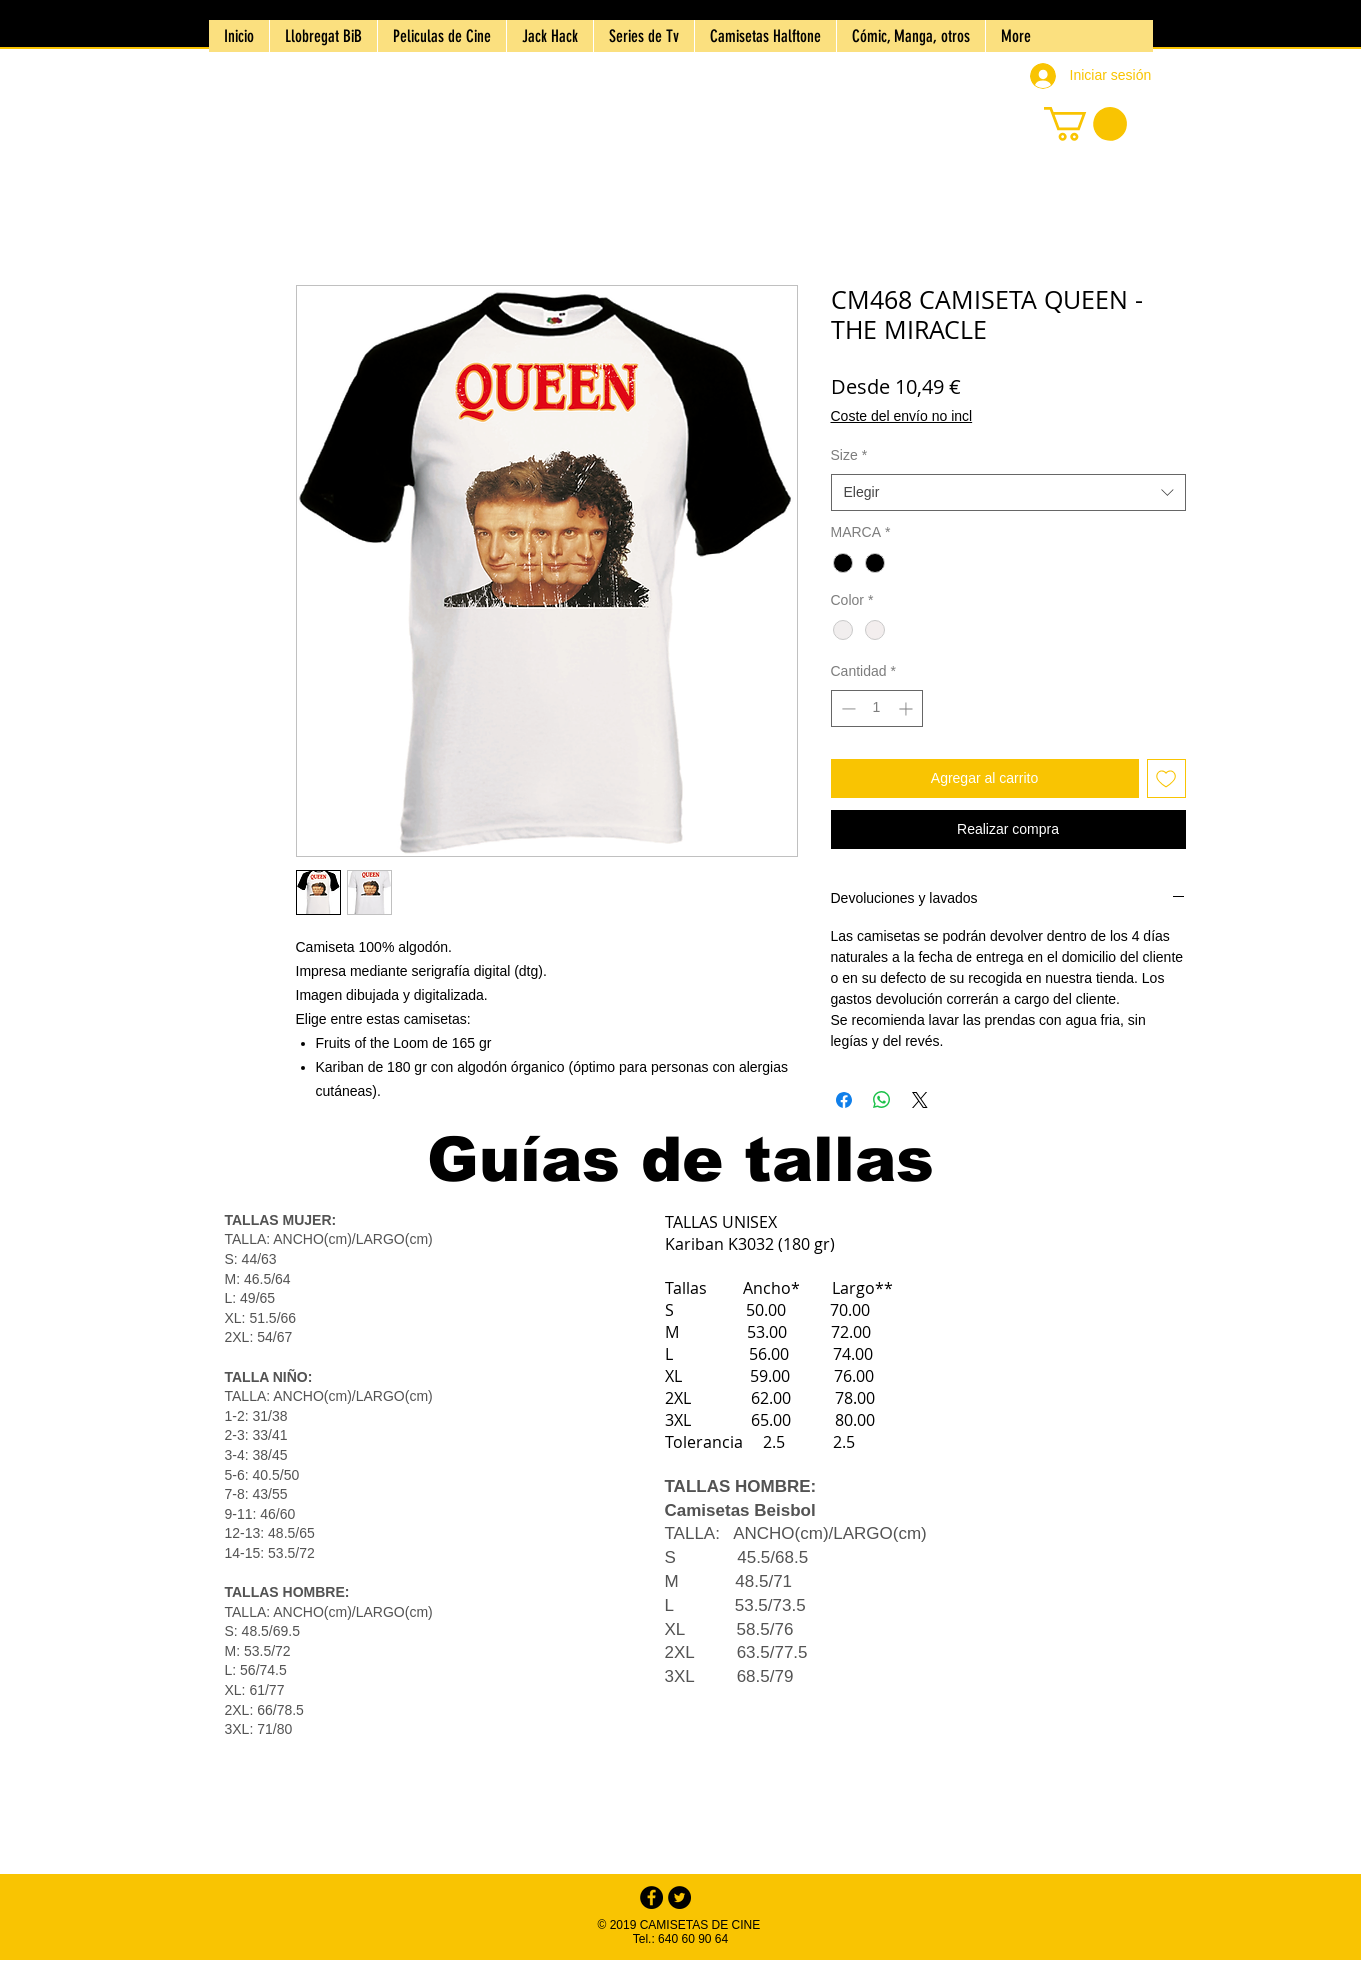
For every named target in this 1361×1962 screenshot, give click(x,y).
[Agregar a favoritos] (1166, 778)
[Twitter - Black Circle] (679, 1897)
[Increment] (907, 708)
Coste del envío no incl (902, 416)
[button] (1085, 124)
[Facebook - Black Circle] (651, 1897)
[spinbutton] (877, 708)
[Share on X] (920, 1100)
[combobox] (1008, 493)
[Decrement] (846, 708)
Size (849, 455)
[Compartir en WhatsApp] (882, 1100)
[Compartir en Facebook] (844, 1100)
